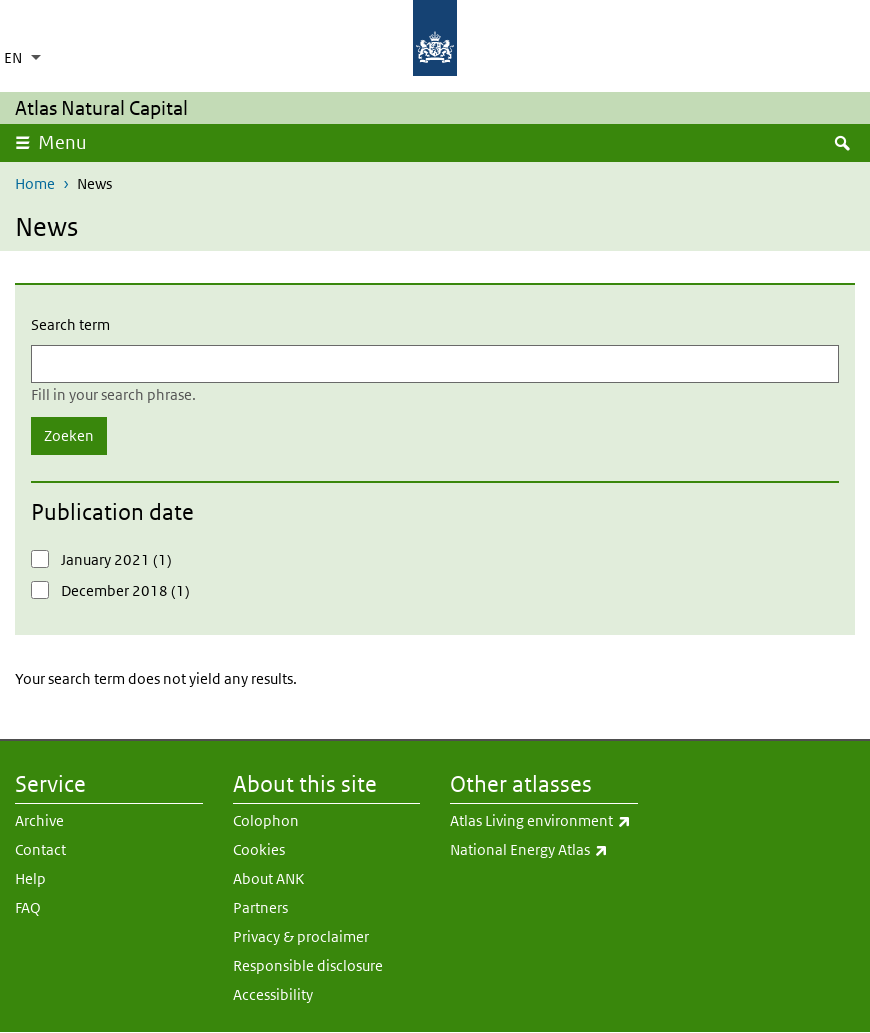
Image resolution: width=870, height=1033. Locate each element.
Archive (39, 820)
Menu (69, 142)
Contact (40, 849)
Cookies (259, 849)
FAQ (28, 907)
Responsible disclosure (308, 965)
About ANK (268, 878)
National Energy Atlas (544, 850)
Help (30, 878)
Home (35, 183)
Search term (70, 324)
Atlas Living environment (544, 821)
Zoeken (69, 435)
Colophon (266, 820)
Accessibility (273, 994)
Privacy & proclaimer (301, 936)
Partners (260, 907)
